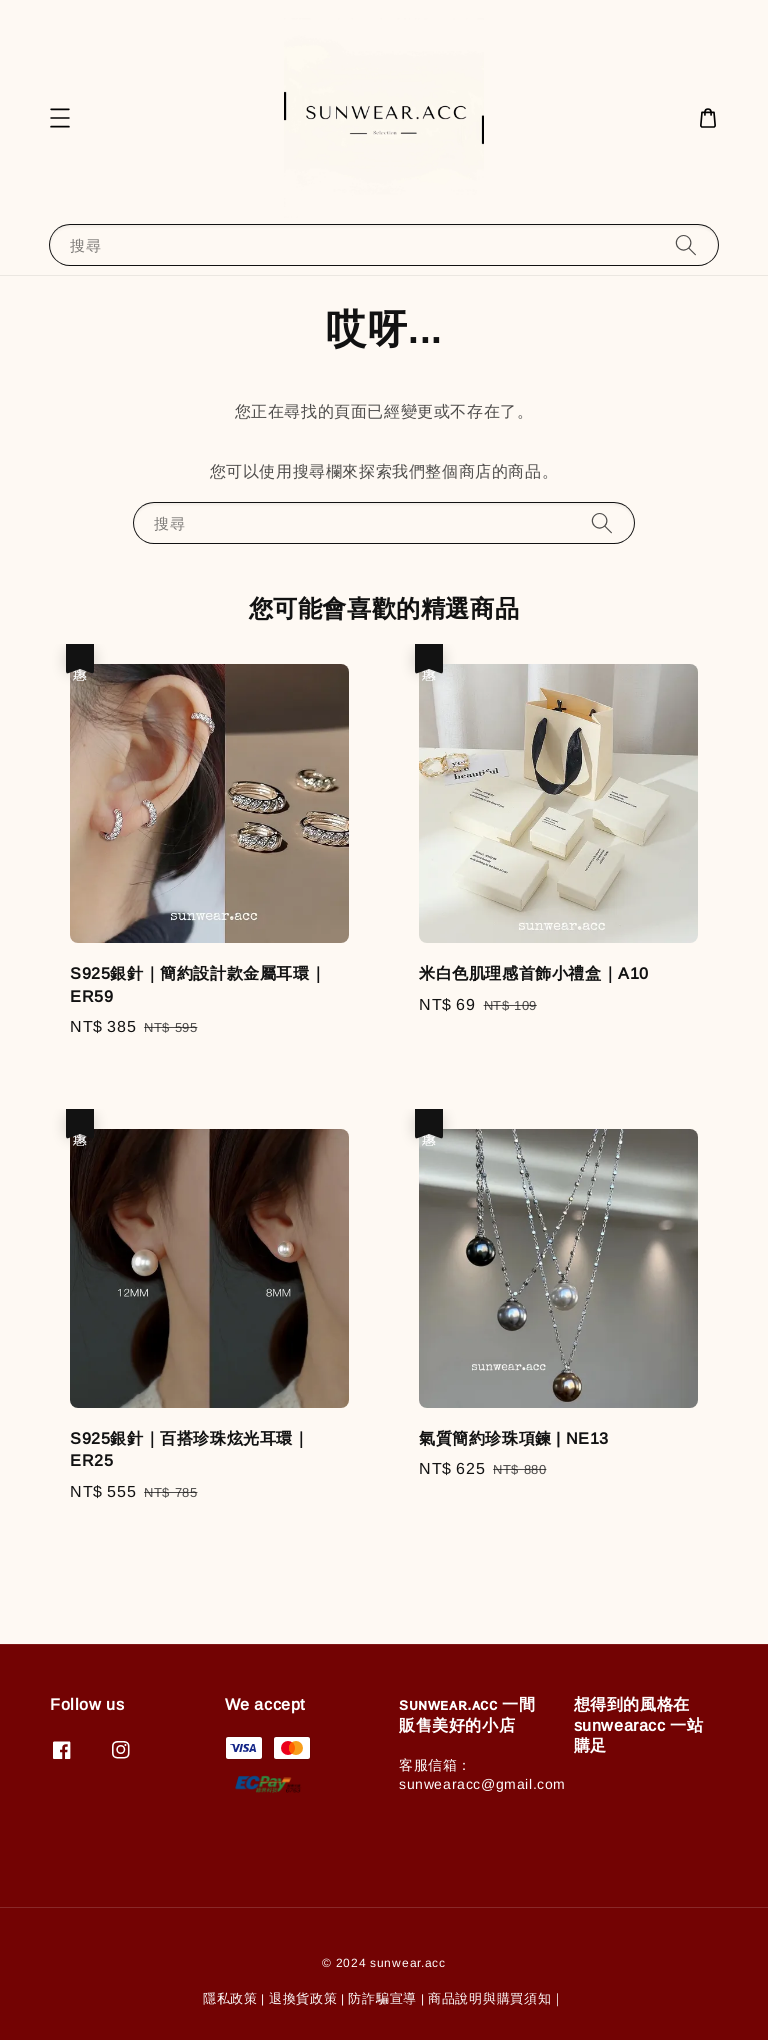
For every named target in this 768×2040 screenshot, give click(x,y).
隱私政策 (230, 1998)
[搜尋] (686, 244)
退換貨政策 (303, 1998)
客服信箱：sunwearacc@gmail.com (482, 1774)
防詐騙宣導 (382, 1998)
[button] (60, 118)
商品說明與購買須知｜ (496, 1998)
